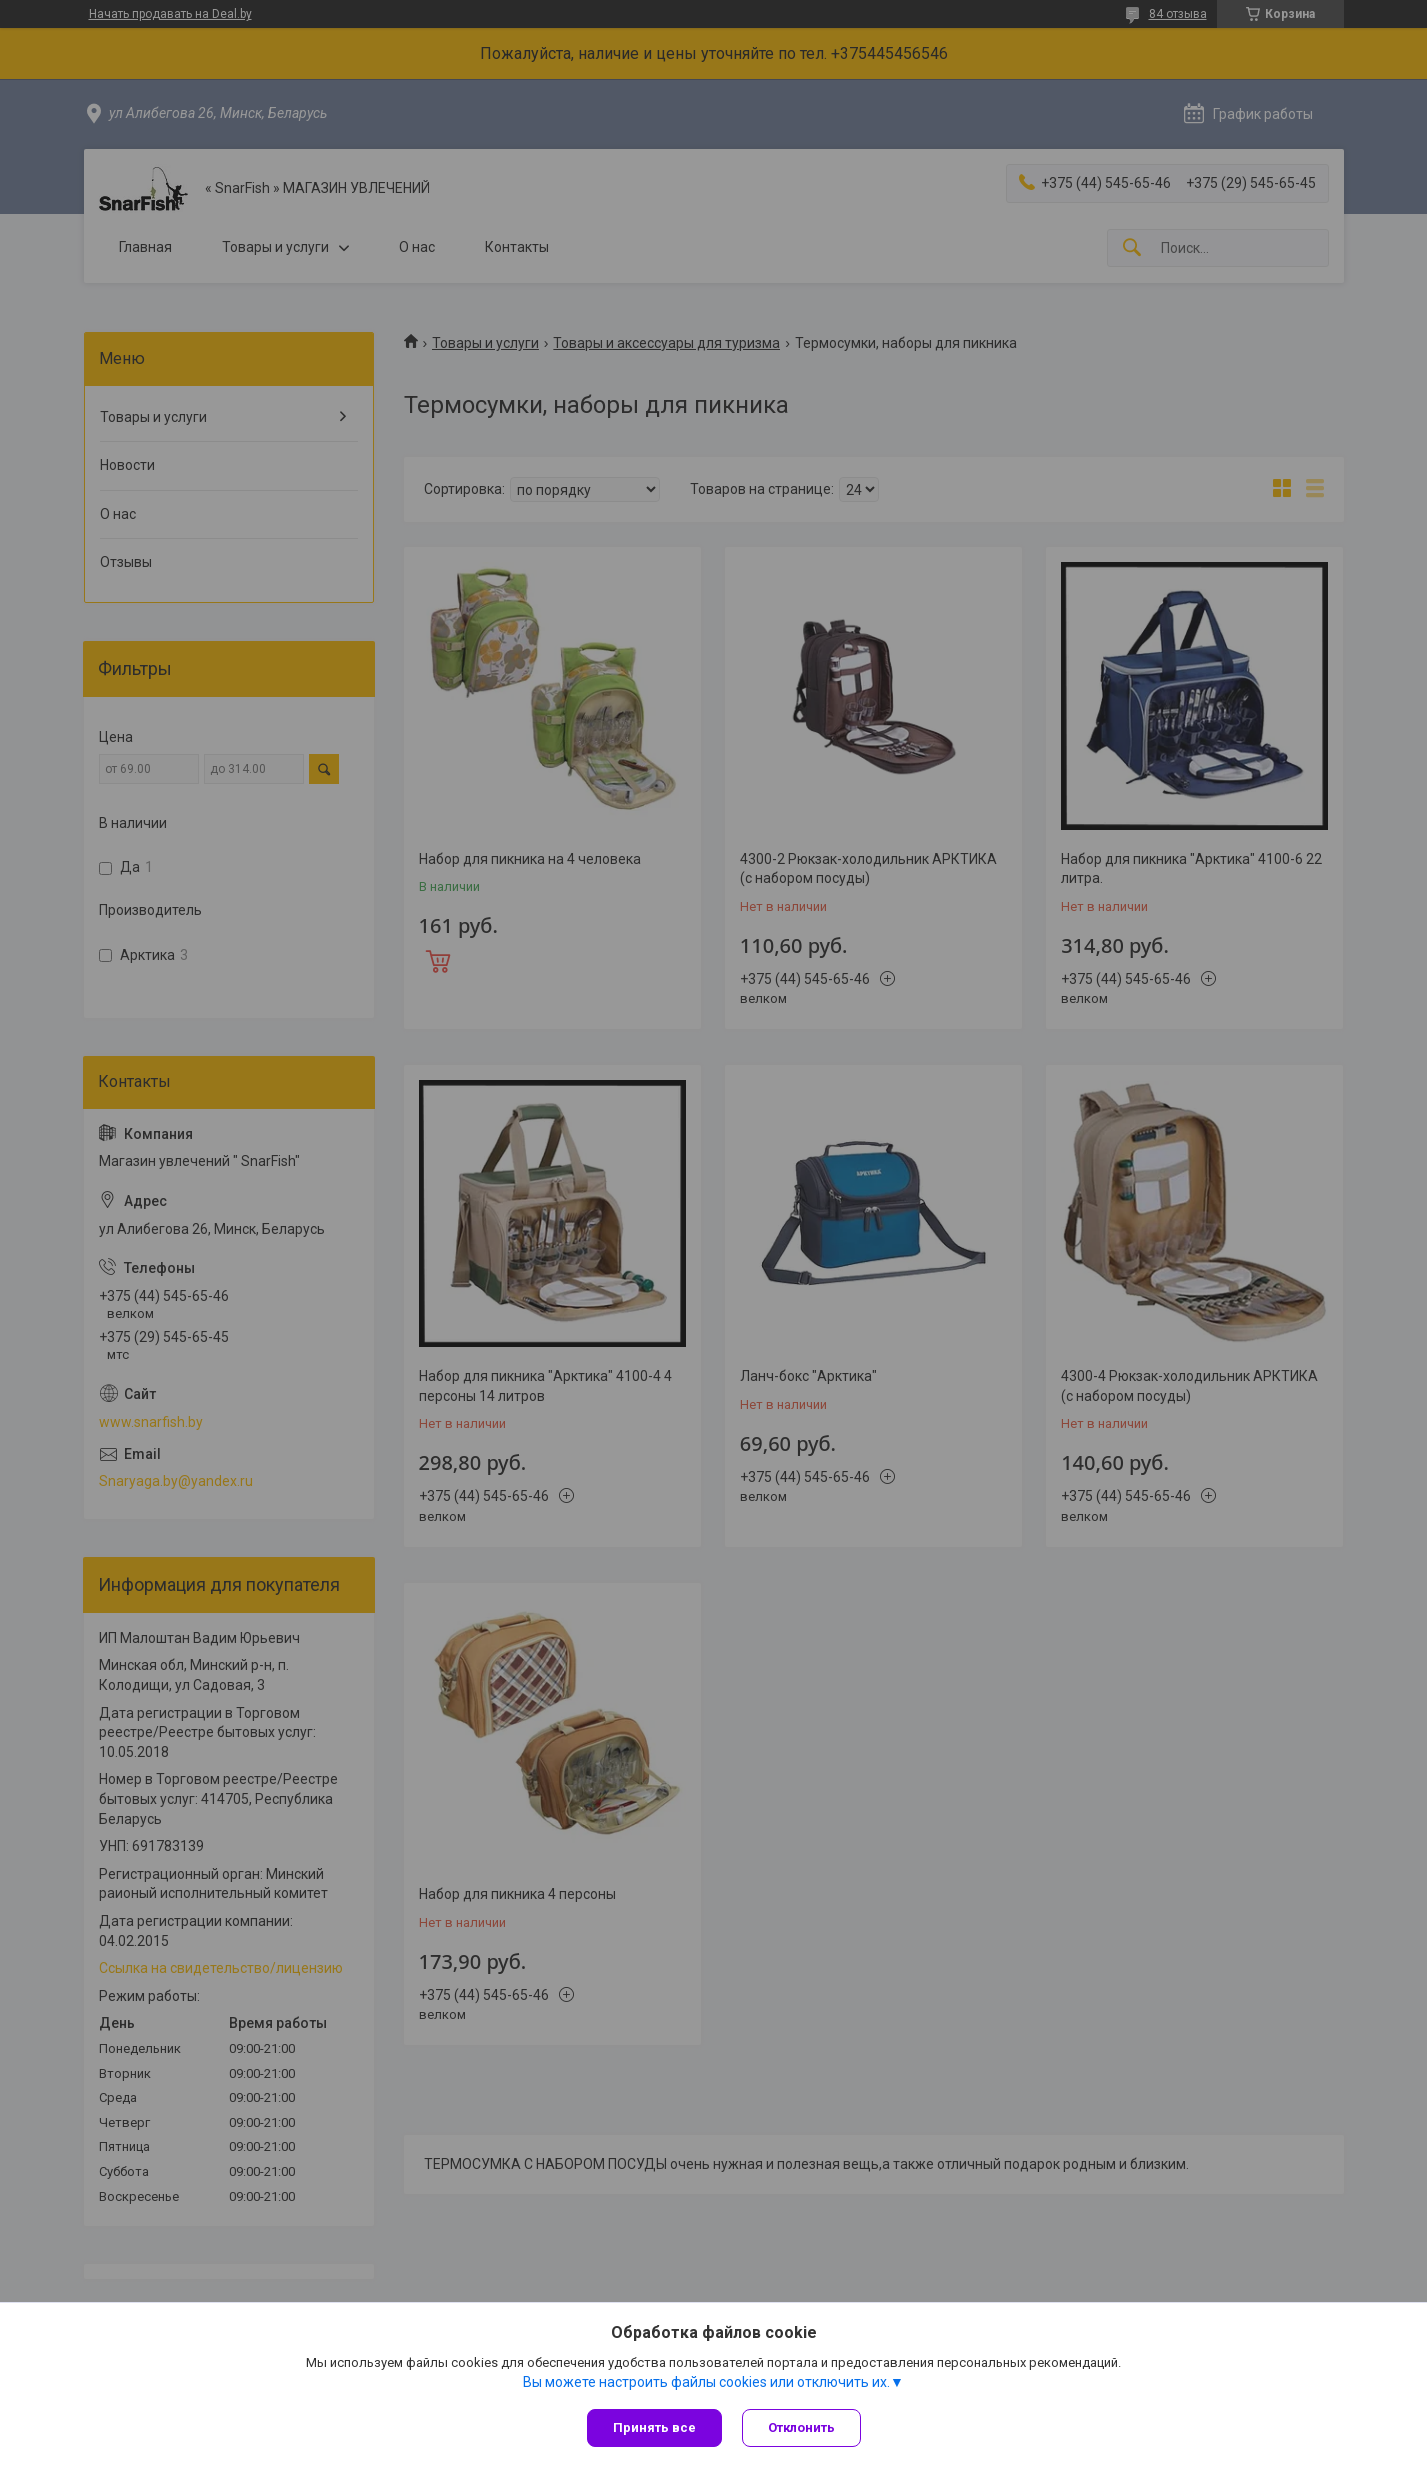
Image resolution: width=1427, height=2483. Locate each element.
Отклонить (801, 2427)
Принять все (654, 2427)
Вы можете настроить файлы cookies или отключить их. (706, 2382)
